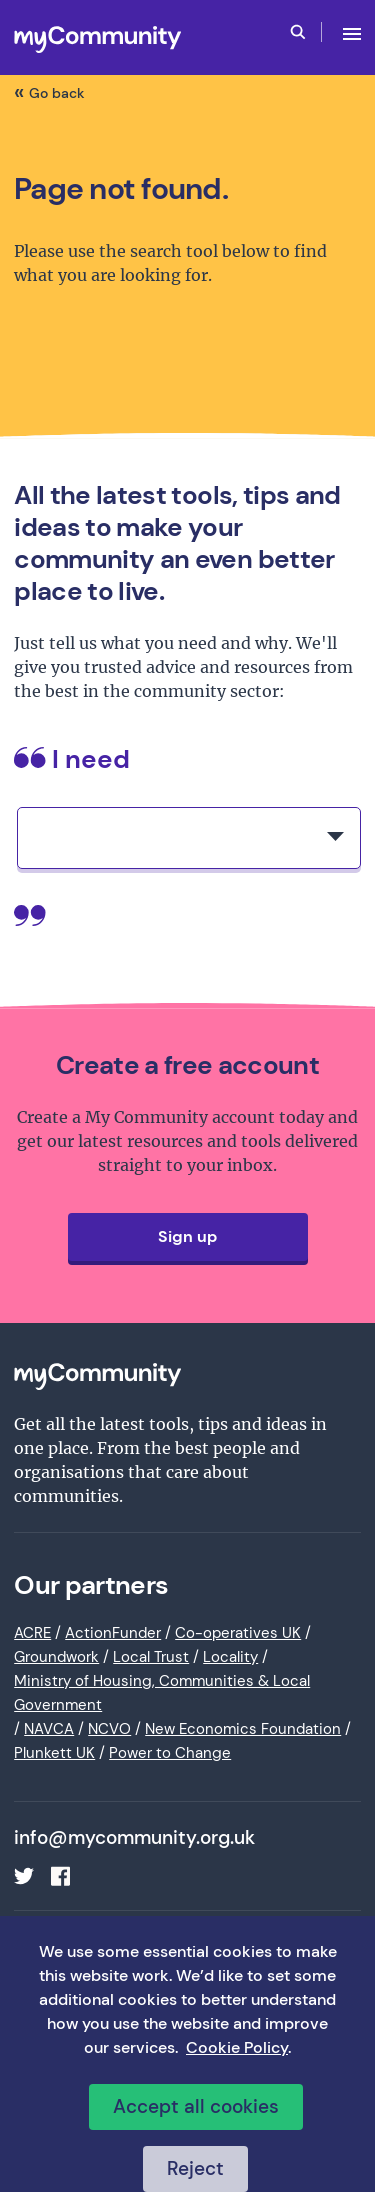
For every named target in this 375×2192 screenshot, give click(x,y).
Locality (230, 1657)
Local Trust (151, 1657)
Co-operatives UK (238, 1633)
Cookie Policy (237, 2047)
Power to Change (170, 1753)
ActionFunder (113, 1633)
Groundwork (56, 1657)
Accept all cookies (196, 2106)
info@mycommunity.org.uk (134, 1838)
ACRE (32, 1633)
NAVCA (49, 1729)
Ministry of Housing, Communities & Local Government (162, 1693)
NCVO (109, 1729)
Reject (195, 2168)
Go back (57, 93)
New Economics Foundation (243, 1729)
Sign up (187, 1236)
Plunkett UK (54, 1753)
